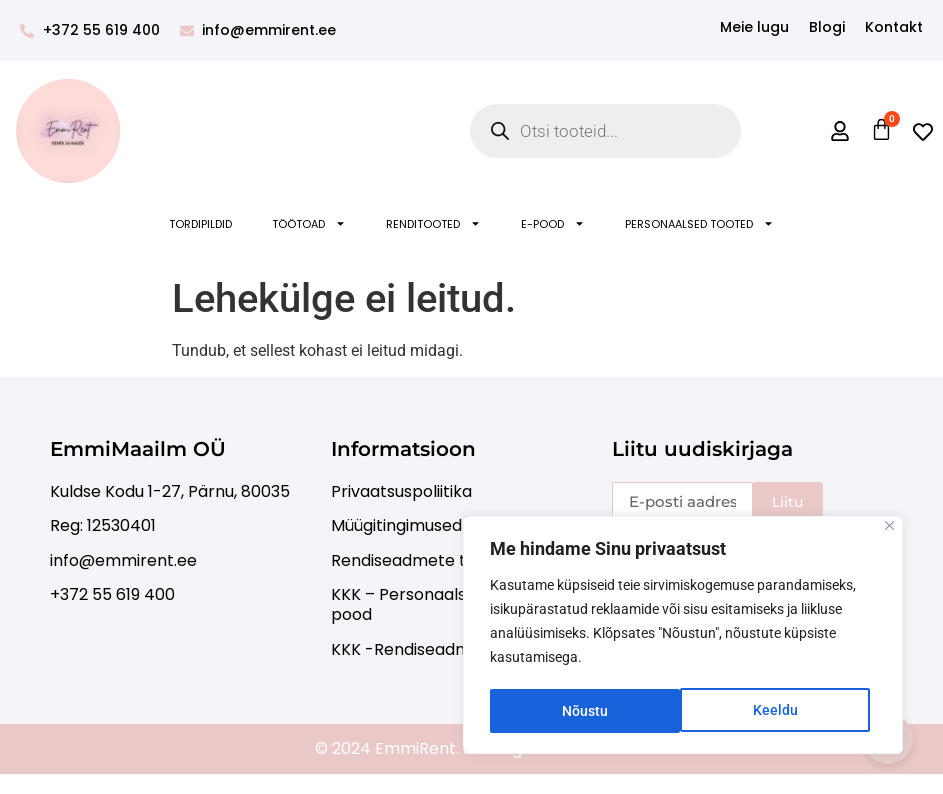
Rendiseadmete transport (433, 560)
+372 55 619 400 (112, 594)
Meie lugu (754, 27)
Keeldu (584, 711)
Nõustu (781, 711)
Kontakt (894, 27)
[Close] (889, 529)
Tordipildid (200, 224)
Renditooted (433, 223)
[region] (683, 637)
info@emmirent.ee (123, 560)
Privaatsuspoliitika (401, 491)
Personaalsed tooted (699, 223)
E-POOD (553, 223)
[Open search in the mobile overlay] (605, 131)
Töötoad (309, 223)
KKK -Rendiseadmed (411, 649)
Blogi (827, 27)
